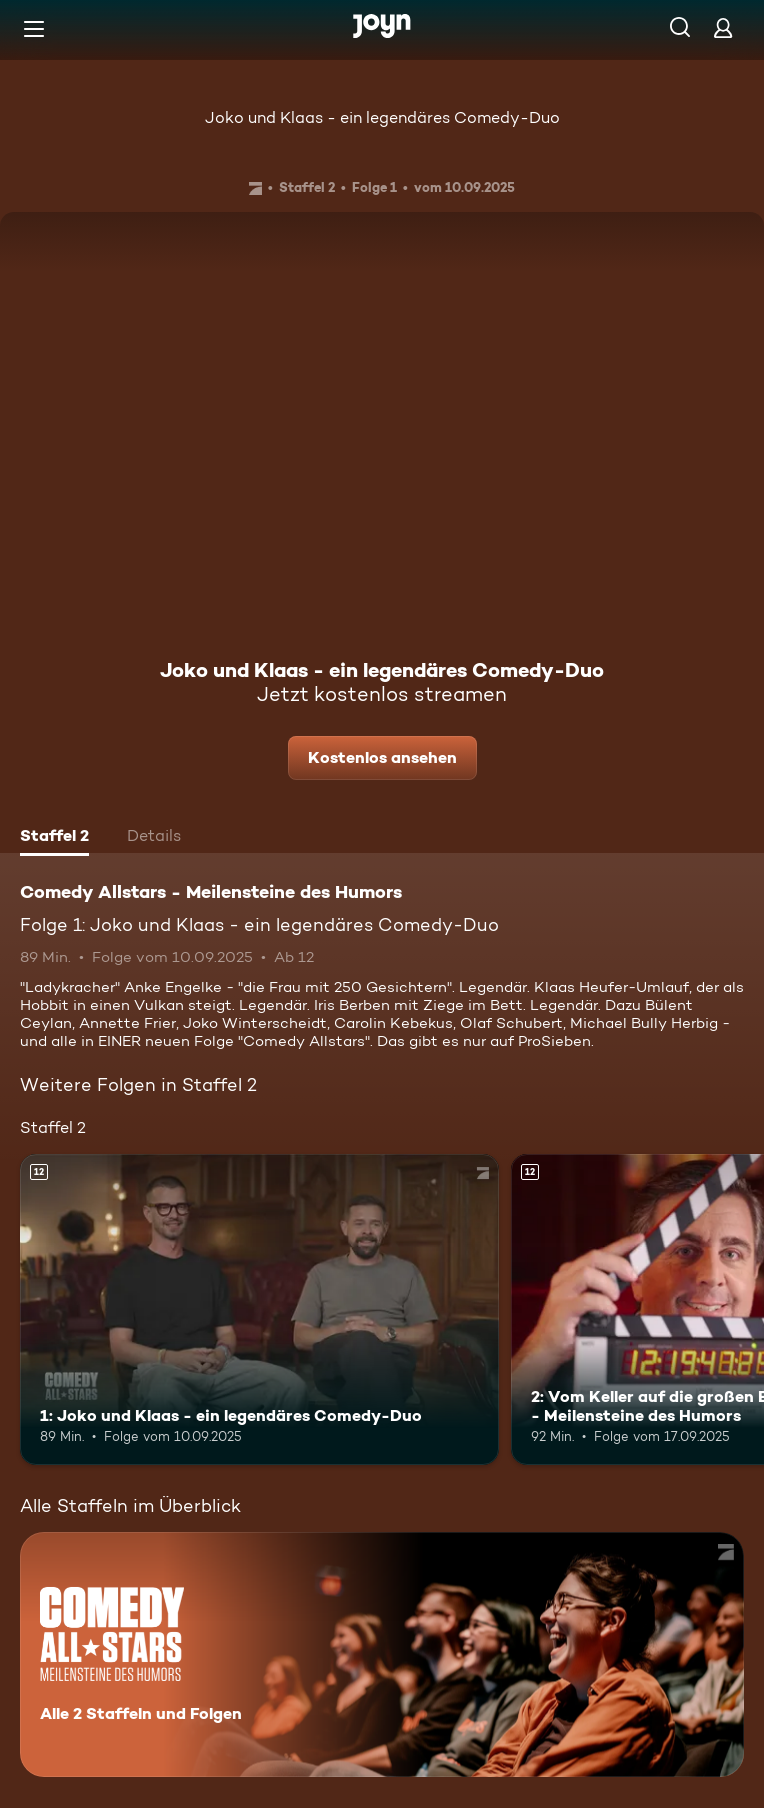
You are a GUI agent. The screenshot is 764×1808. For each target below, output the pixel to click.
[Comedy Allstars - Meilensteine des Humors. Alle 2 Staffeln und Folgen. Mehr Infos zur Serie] (382, 1654)
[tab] (54, 838)
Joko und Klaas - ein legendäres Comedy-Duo (382, 117)
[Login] (723, 27)
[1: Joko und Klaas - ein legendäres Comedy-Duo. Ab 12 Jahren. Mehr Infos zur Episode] (259, 1309)
